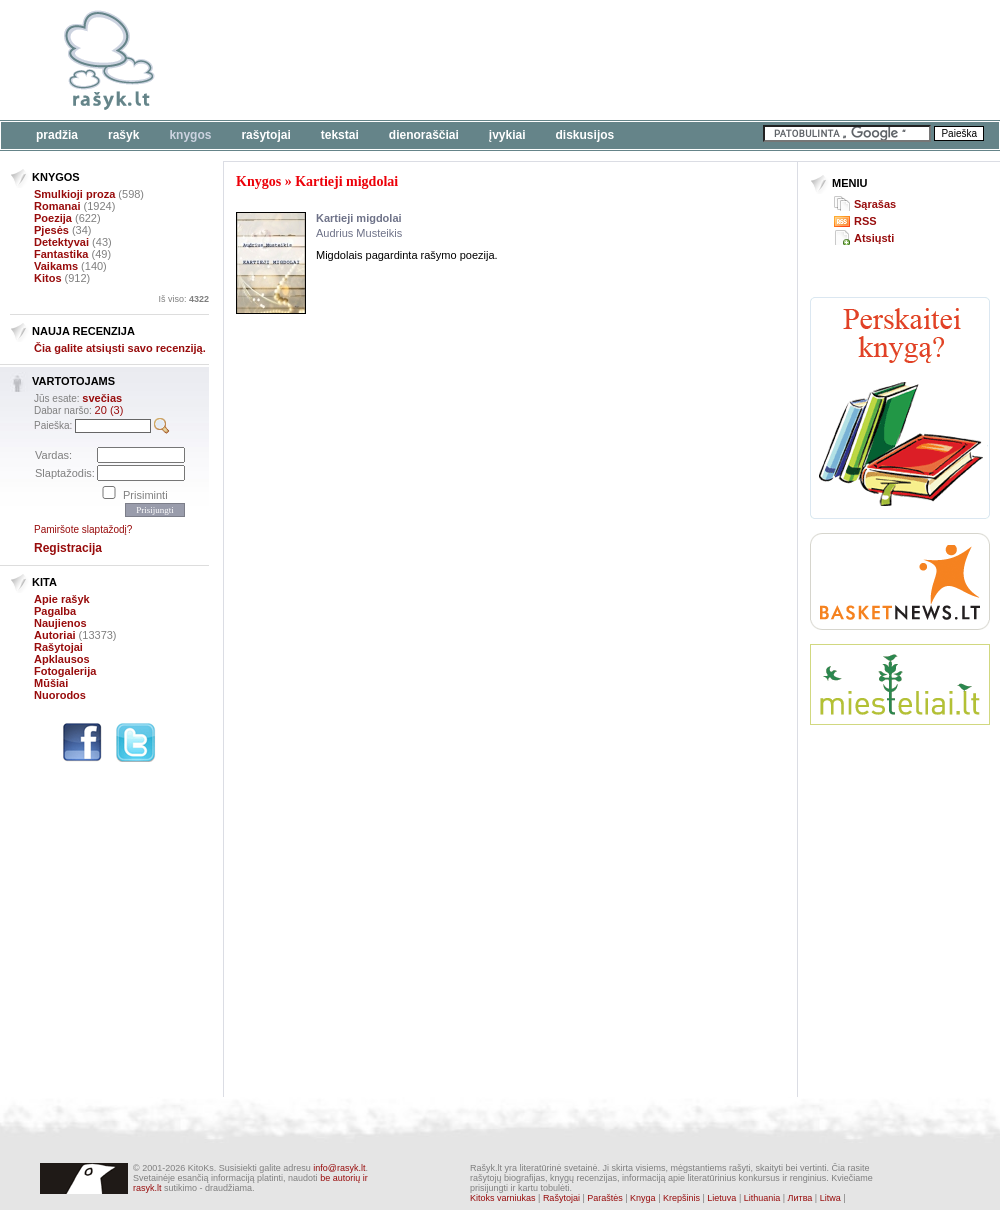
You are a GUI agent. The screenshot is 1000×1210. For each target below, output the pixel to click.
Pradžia (57, 135)
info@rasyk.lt (339, 1168)
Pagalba (55, 611)
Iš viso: (183, 299)
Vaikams (56, 266)
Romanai (57, 206)
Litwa (830, 1198)
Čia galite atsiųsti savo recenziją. (120, 348)
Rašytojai (265, 135)
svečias (102, 398)
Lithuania (762, 1198)
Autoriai (55, 635)
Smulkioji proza (74, 194)
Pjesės (51, 230)
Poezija (53, 218)
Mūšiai (51, 683)
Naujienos (60, 623)
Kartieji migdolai (346, 181)
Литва (800, 1198)
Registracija (68, 548)
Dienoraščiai (424, 135)
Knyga (643, 1198)
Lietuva (721, 1198)
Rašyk (123, 135)
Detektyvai (61, 242)
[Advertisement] (900, 814)
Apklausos (62, 659)
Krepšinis (681, 1198)
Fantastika (61, 254)
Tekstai (340, 135)
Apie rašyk (62, 599)
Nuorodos (60, 695)
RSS (865, 221)
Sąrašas (875, 204)
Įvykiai (507, 135)
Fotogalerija (65, 671)
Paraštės (605, 1198)
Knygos (190, 135)
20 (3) (109, 410)
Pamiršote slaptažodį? (83, 529)
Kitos (48, 278)
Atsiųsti (874, 238)
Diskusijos (585, 135)
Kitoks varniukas (503, 1198)
